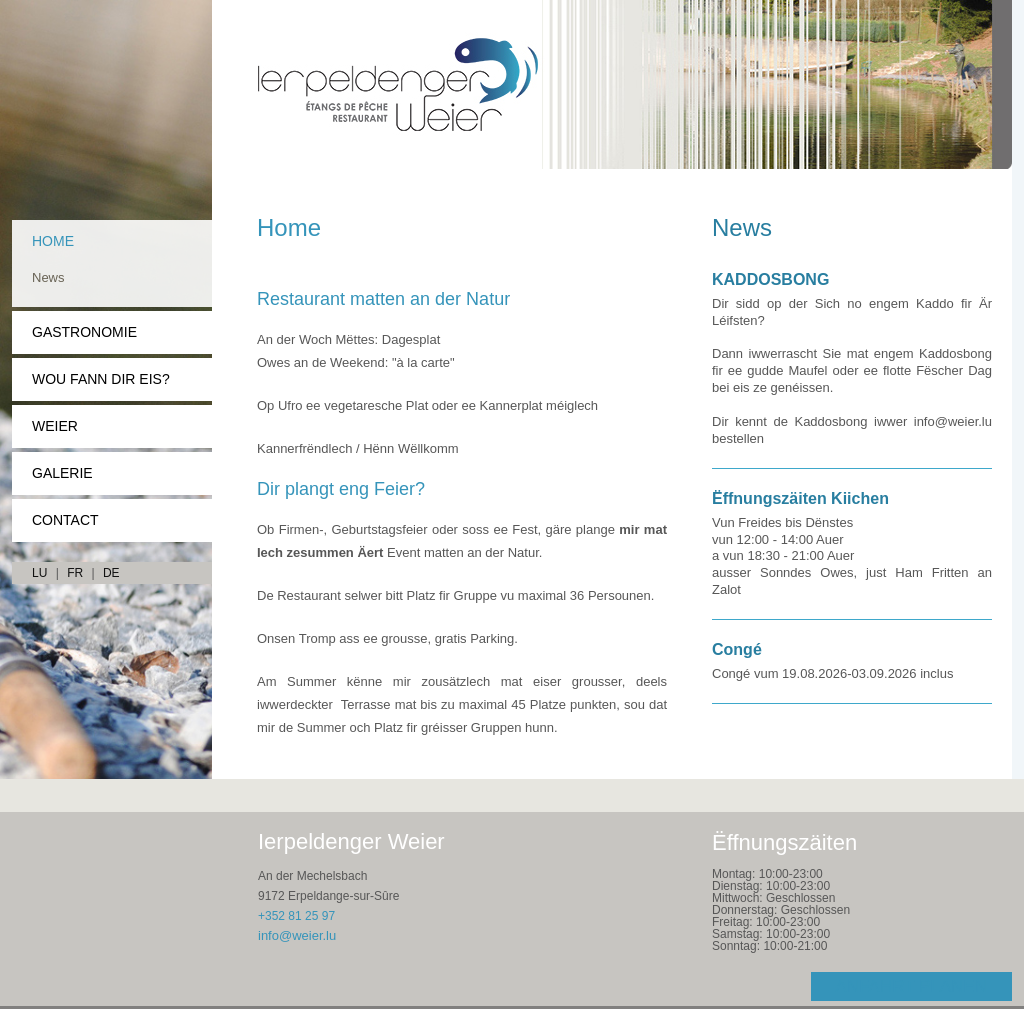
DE (111, 573)
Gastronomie (84, 332)
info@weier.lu (297, 935)
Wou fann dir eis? (101, 379)
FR (75, 573)
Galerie (62, 473)
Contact (65, 520)
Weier (55, 426)
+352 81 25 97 (296, 916)
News (48, 277)
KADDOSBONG (770, 279)
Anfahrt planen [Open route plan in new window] (911, 986)
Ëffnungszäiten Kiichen (800, 498)
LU (39, 573)
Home (53, 241)
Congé (737, 649)
